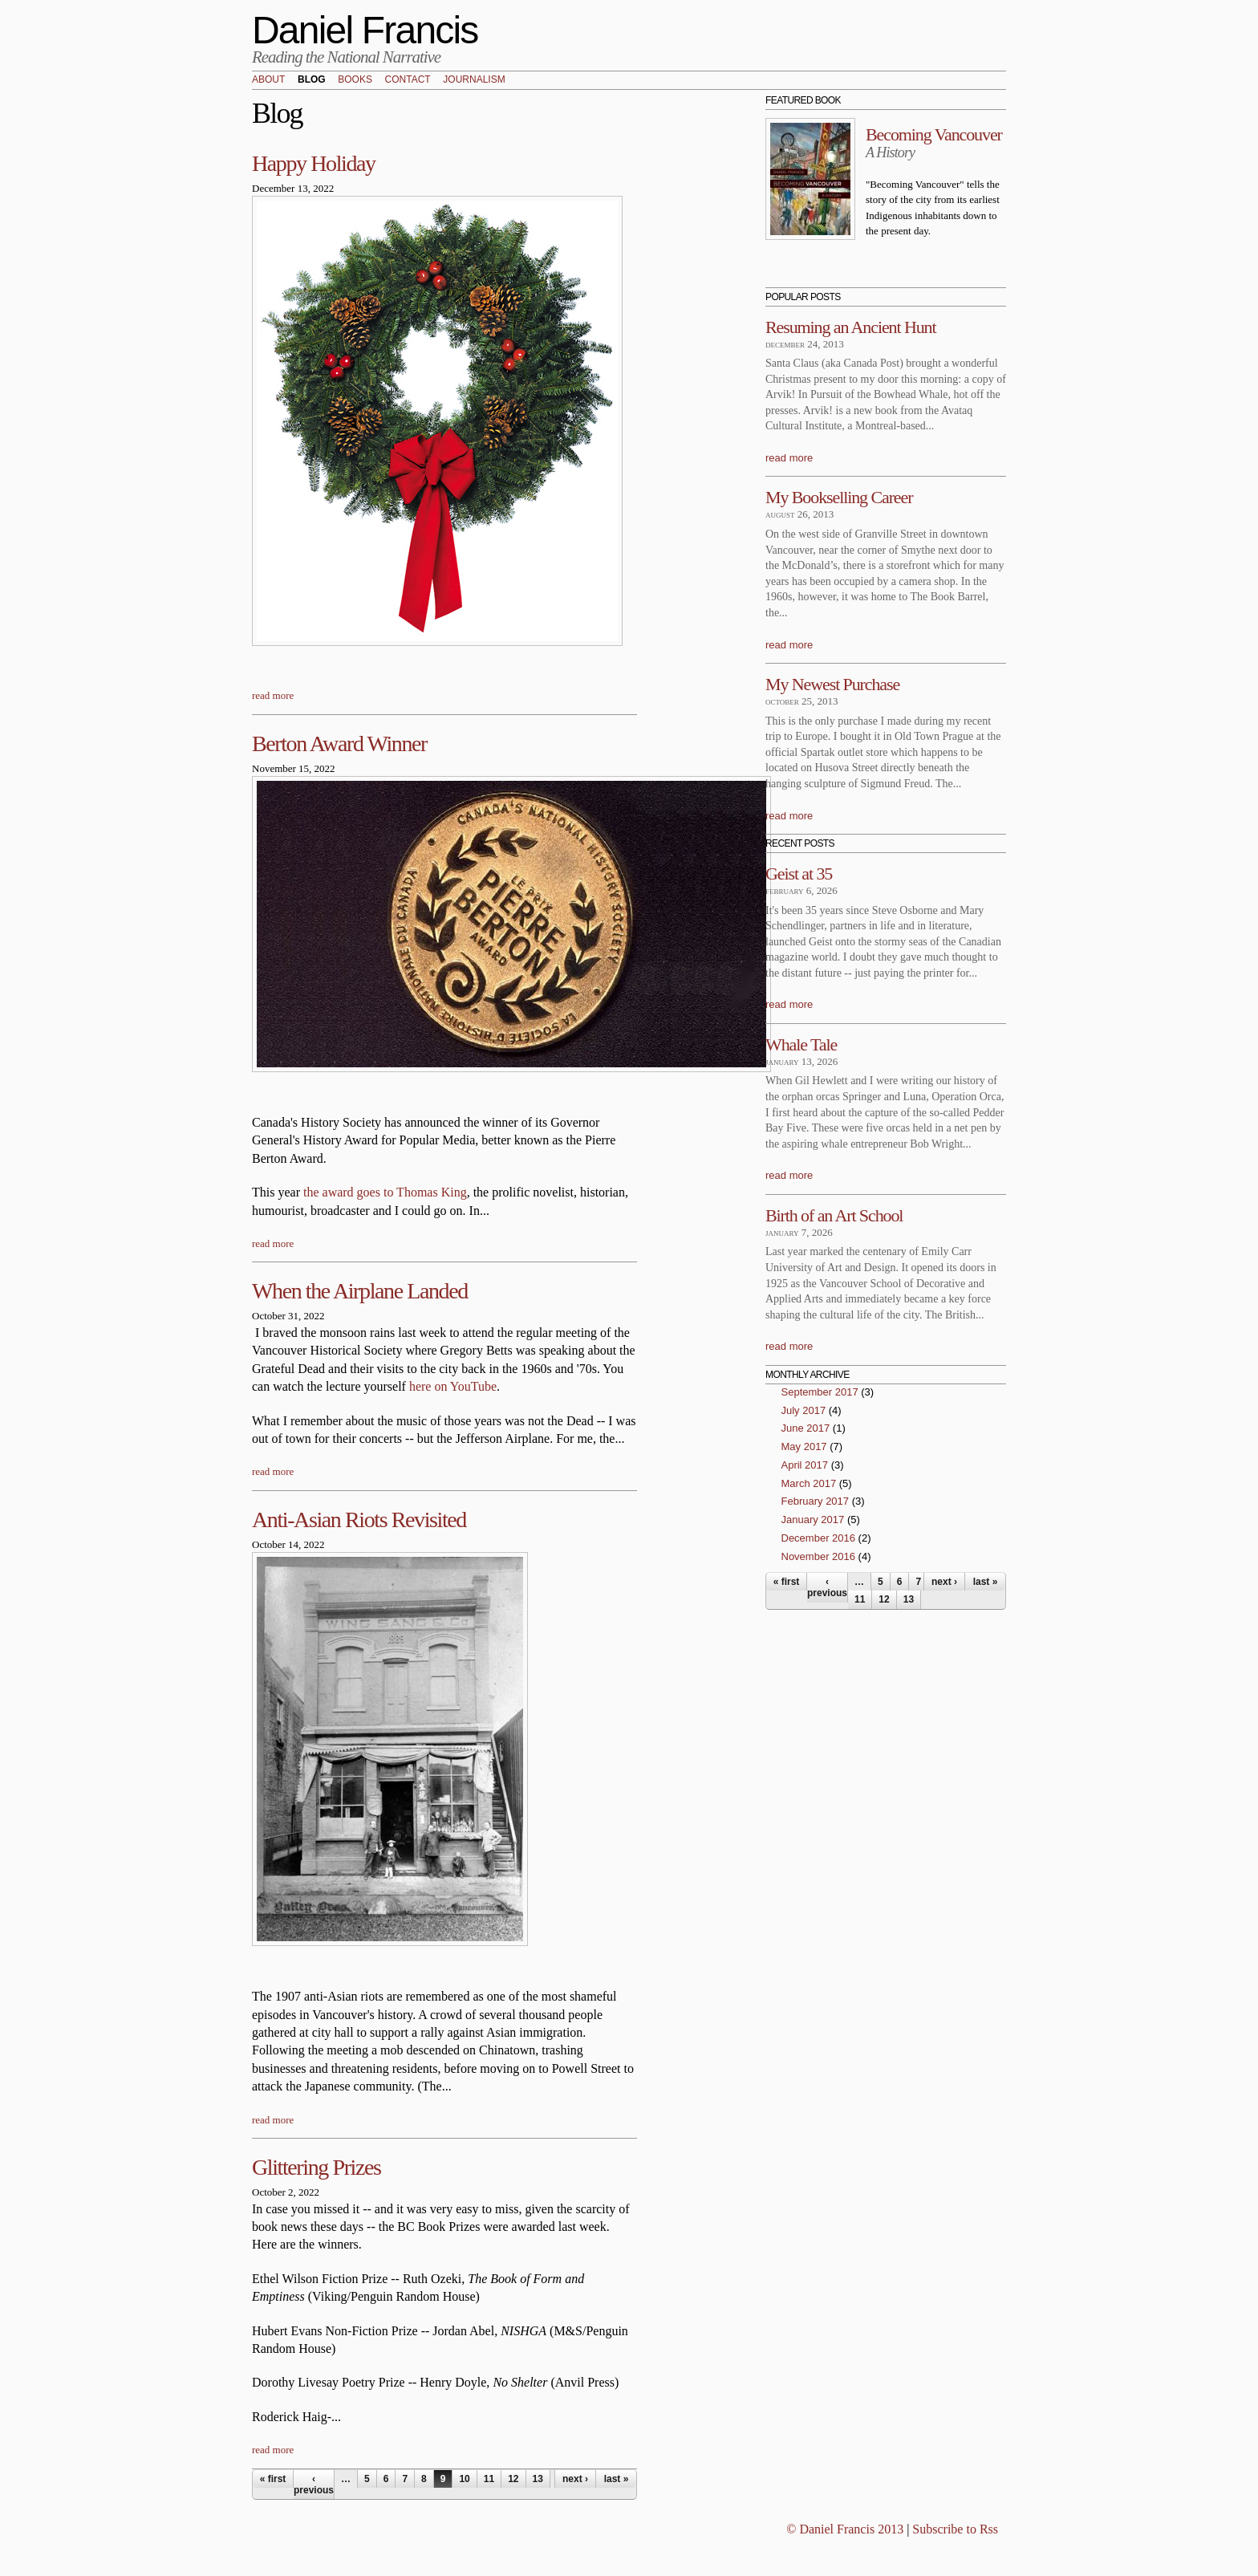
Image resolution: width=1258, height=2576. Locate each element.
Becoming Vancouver (934, 134)
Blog (312, 80)
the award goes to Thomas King (385, 1192)
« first (273, 2479)
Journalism (474, 80)
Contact (408, 80)
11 (489, 2479)
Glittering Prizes (316, 2167)
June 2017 (805, 1428)
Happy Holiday (313, 163)
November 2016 (818, 1556)
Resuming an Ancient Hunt (850, 327)
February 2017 (815, 1501)
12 (513, 2479)
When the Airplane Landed (360, 1290)
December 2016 (818, 1538)
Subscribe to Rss (955, 2529)
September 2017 (819, 1392)
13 (538, 2479)
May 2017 (804, 1446)
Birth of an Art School (834, 1215)
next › (575, 2479)
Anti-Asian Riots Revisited (359, 1519)
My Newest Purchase (832, 684)
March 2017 (809, 1483)
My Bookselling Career (838, 497)
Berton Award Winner (339, 743)
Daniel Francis (365, 30)
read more (273, 695)
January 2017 (813, 1520)
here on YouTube (453, 1386)
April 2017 (805, 1465)
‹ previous (314, 2484)
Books (355, 80)
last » (616, 2479)
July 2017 (803, 1410)
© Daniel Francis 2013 (844, 2529)
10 (464, 2479)
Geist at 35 (798, 873)
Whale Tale (801, 1044)
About (268, 80)
